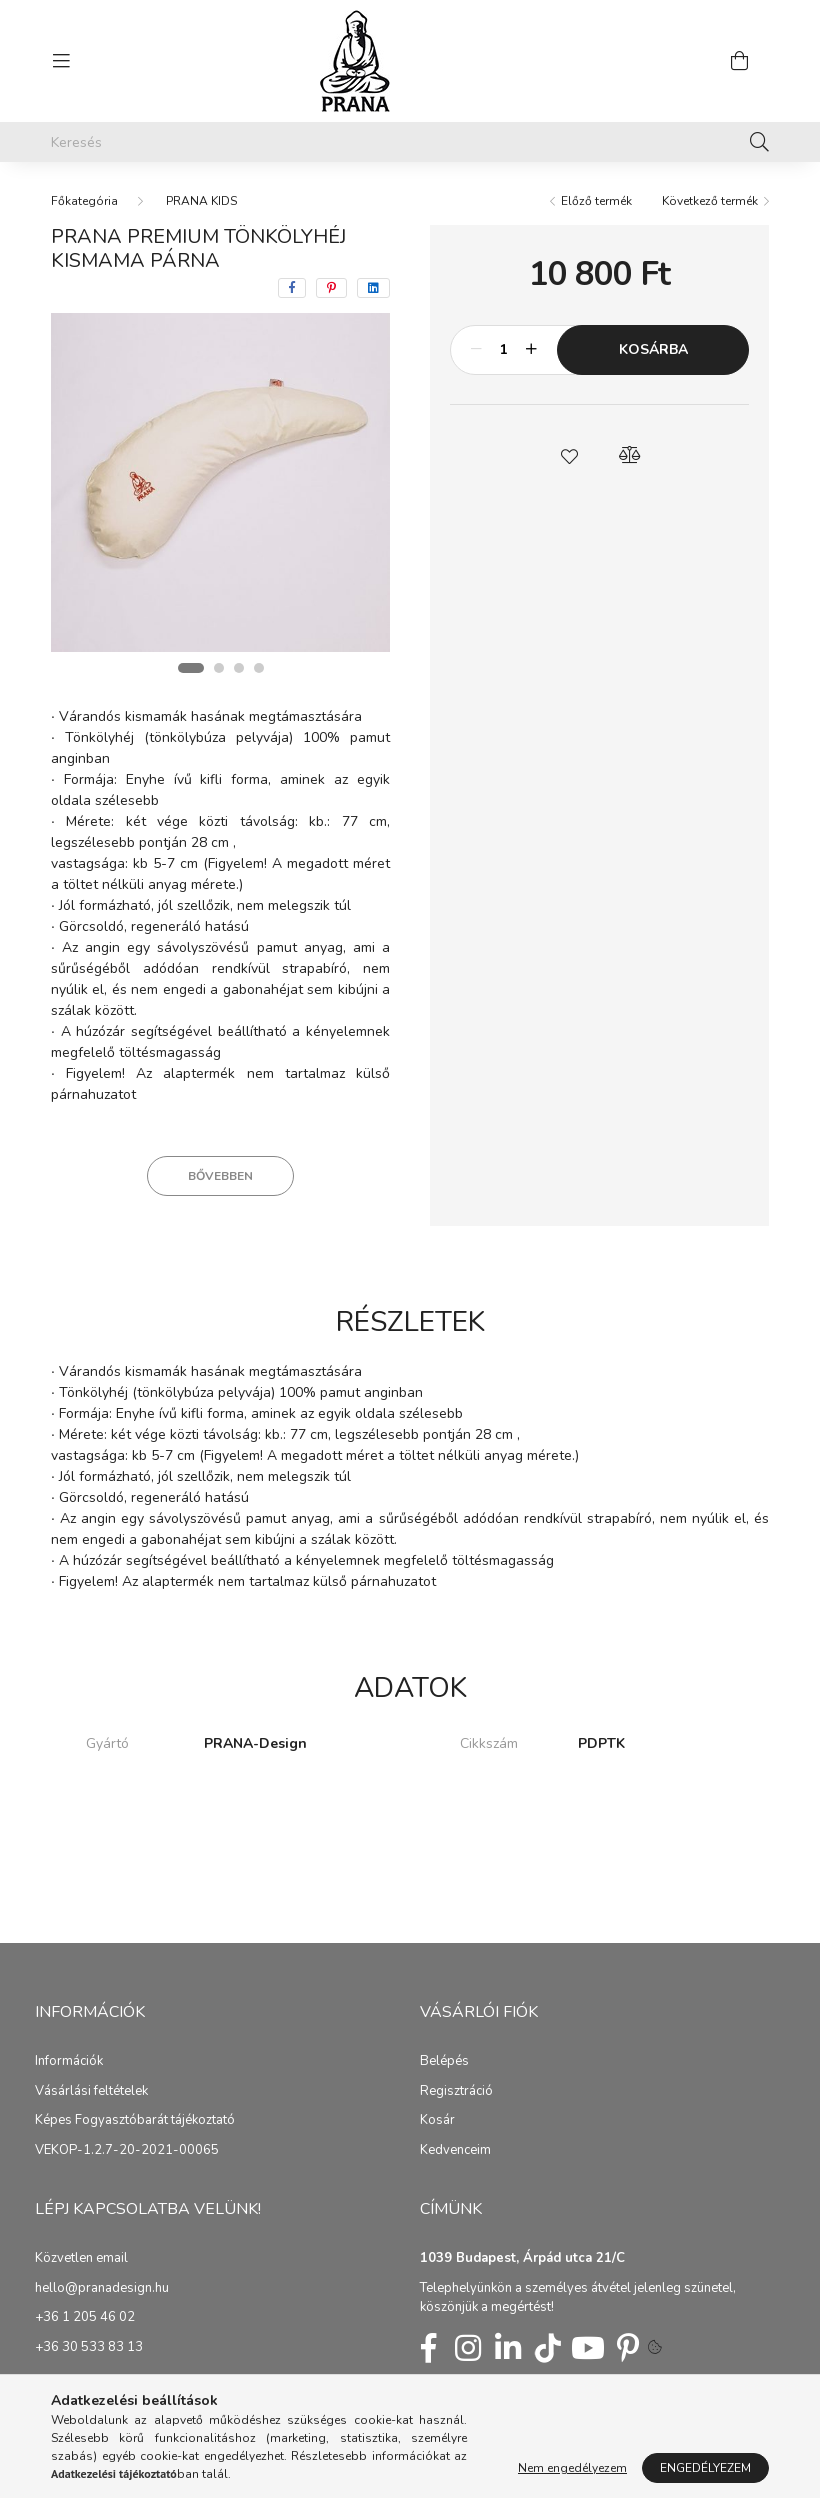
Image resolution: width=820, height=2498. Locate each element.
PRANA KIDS (201, 201)
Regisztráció (456, 2092)
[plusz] (531, 350)
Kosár (437, 2121)
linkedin (508, 2348)
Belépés (444, 2062)
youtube (588, 2348)
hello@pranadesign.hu (102, 2289)
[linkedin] (373, 288)
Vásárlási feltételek (91, 2092)
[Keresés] (410, 142)
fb (428, 2348)
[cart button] (739, 61)
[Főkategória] (84, 201)
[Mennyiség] (503, 350)
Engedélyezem (705, 2468)
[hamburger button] (61, 61)
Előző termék (596, 201)
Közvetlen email (81, 2259)
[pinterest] (331, 288)
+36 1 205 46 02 (85, 2318)
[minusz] (476, 350)
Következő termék (710, 201)
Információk (69, 2062)
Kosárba (653, 349)
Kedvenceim (455, 2151)
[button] (570, 455)
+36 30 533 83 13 (89, 2348)
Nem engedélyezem (572, 2468)
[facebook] (292, 288)
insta (468, 2348)
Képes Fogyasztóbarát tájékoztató (135, 2121)
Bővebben (220, 1176)
